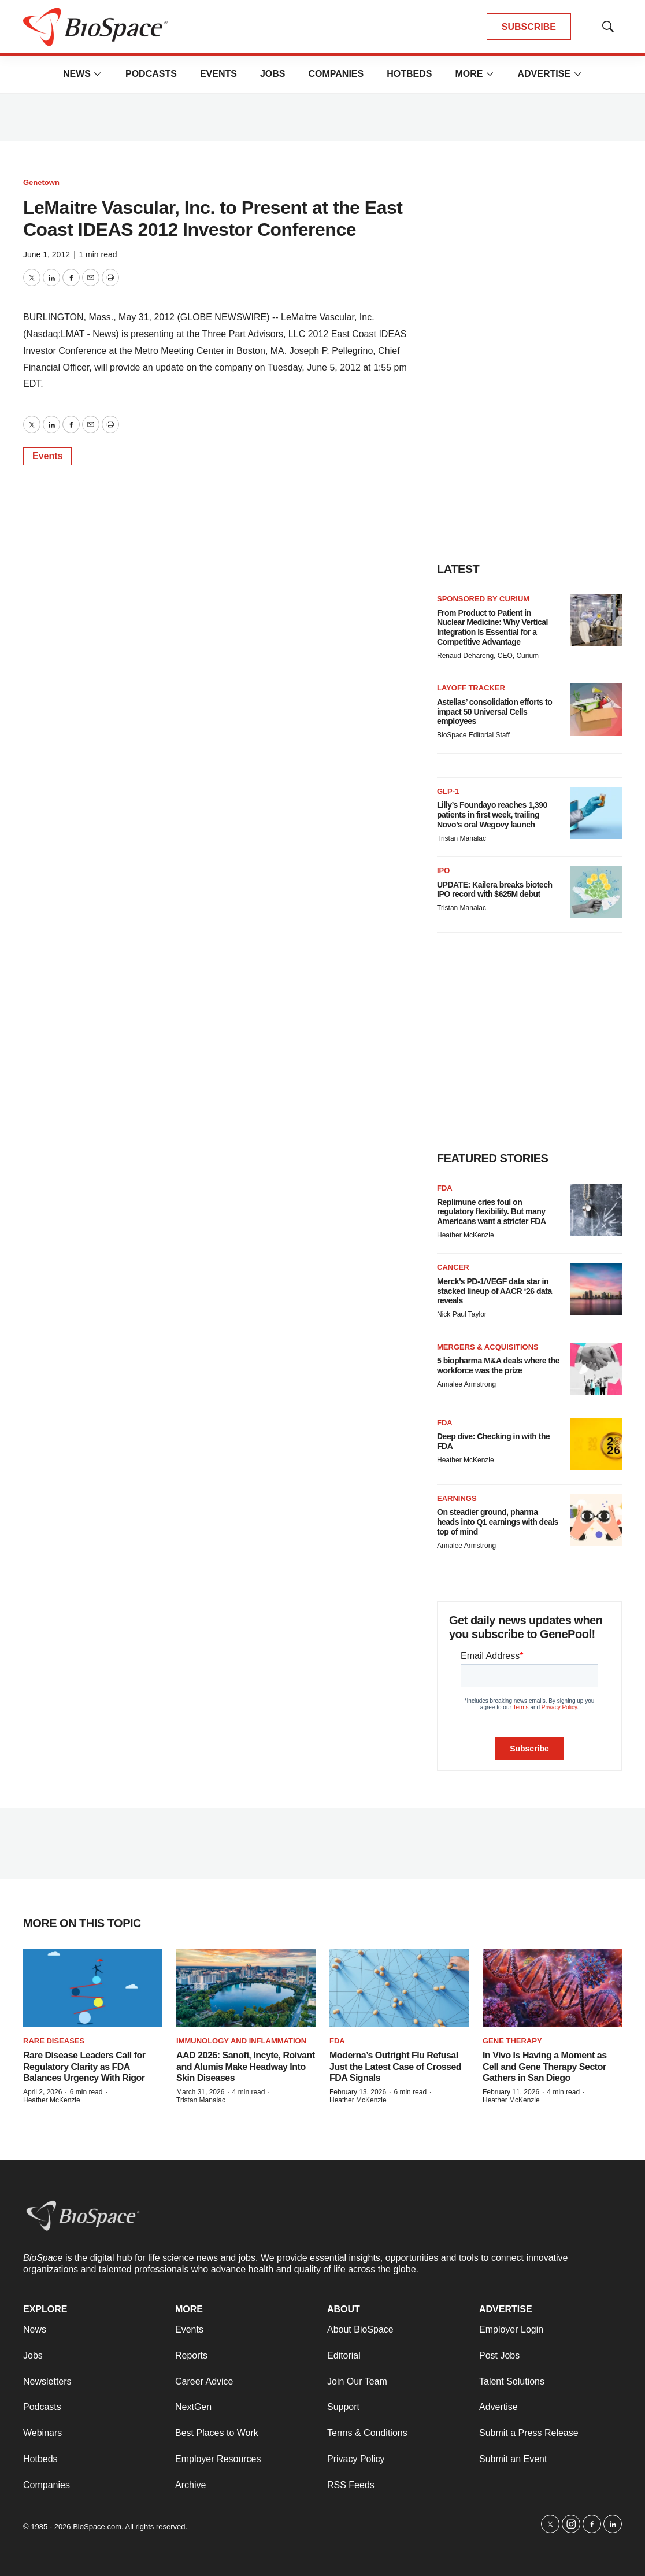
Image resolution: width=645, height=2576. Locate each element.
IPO (443, 870)
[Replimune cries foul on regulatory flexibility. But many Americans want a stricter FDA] (596, 1210)
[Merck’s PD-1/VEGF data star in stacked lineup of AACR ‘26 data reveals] (596, 1289)
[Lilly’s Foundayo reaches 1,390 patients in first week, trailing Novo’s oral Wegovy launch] (596, 813)
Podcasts (151, 74)
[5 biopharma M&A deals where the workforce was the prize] (596, 1369)
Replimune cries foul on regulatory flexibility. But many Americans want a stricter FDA (491, 1212)
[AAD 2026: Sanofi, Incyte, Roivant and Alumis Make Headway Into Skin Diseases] (246, 1988)
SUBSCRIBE (529, 27)
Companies (336, 74)
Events (218, 74)
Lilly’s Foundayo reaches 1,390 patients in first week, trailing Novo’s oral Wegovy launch (492, 814)
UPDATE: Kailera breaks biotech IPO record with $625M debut (494, 889)
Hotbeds (409, 74)
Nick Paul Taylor (462, 1314)
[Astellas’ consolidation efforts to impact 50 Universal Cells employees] (596, 709)
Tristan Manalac (461, 838)
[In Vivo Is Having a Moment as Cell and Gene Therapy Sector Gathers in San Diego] (552, 1988)
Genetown (41, 182)
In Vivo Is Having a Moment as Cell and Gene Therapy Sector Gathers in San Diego (545, 2066)
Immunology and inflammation (241, 2041)
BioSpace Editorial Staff (473, 735)
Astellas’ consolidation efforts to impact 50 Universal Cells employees (494, 711)
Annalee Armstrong (466, 1384)
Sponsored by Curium (483, 598)
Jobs (273, 74)
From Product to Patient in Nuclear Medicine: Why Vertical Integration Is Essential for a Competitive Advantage (492, 627)
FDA (445, 1188)
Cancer (453, 1267)
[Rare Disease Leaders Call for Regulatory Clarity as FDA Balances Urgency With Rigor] (92, 1988)
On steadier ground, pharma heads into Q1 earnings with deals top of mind (497, 1521)
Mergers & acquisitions (488, 1347)
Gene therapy (512, 2041)
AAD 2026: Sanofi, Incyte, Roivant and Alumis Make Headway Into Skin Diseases (245, 2066)
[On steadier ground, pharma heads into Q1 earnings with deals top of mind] (596, 1520)
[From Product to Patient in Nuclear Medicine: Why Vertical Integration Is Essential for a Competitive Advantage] (596, 620)
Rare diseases (53, 2041)
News (77, 74)
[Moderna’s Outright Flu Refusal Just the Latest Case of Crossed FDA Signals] (399, 1988)
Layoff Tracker (471, 687)
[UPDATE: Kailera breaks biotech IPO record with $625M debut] (596, 892)
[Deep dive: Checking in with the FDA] (596, 1444)
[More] (97, 74)
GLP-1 (448, 791)
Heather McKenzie (465, 1235)
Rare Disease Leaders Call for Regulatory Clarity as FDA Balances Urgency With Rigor (84, 2066)
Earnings (457, 1498)
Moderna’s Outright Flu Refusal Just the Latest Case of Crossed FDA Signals (395, 2066)
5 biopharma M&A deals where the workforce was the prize (498, 1365)
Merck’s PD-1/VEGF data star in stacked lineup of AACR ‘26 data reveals (494, 1291)
